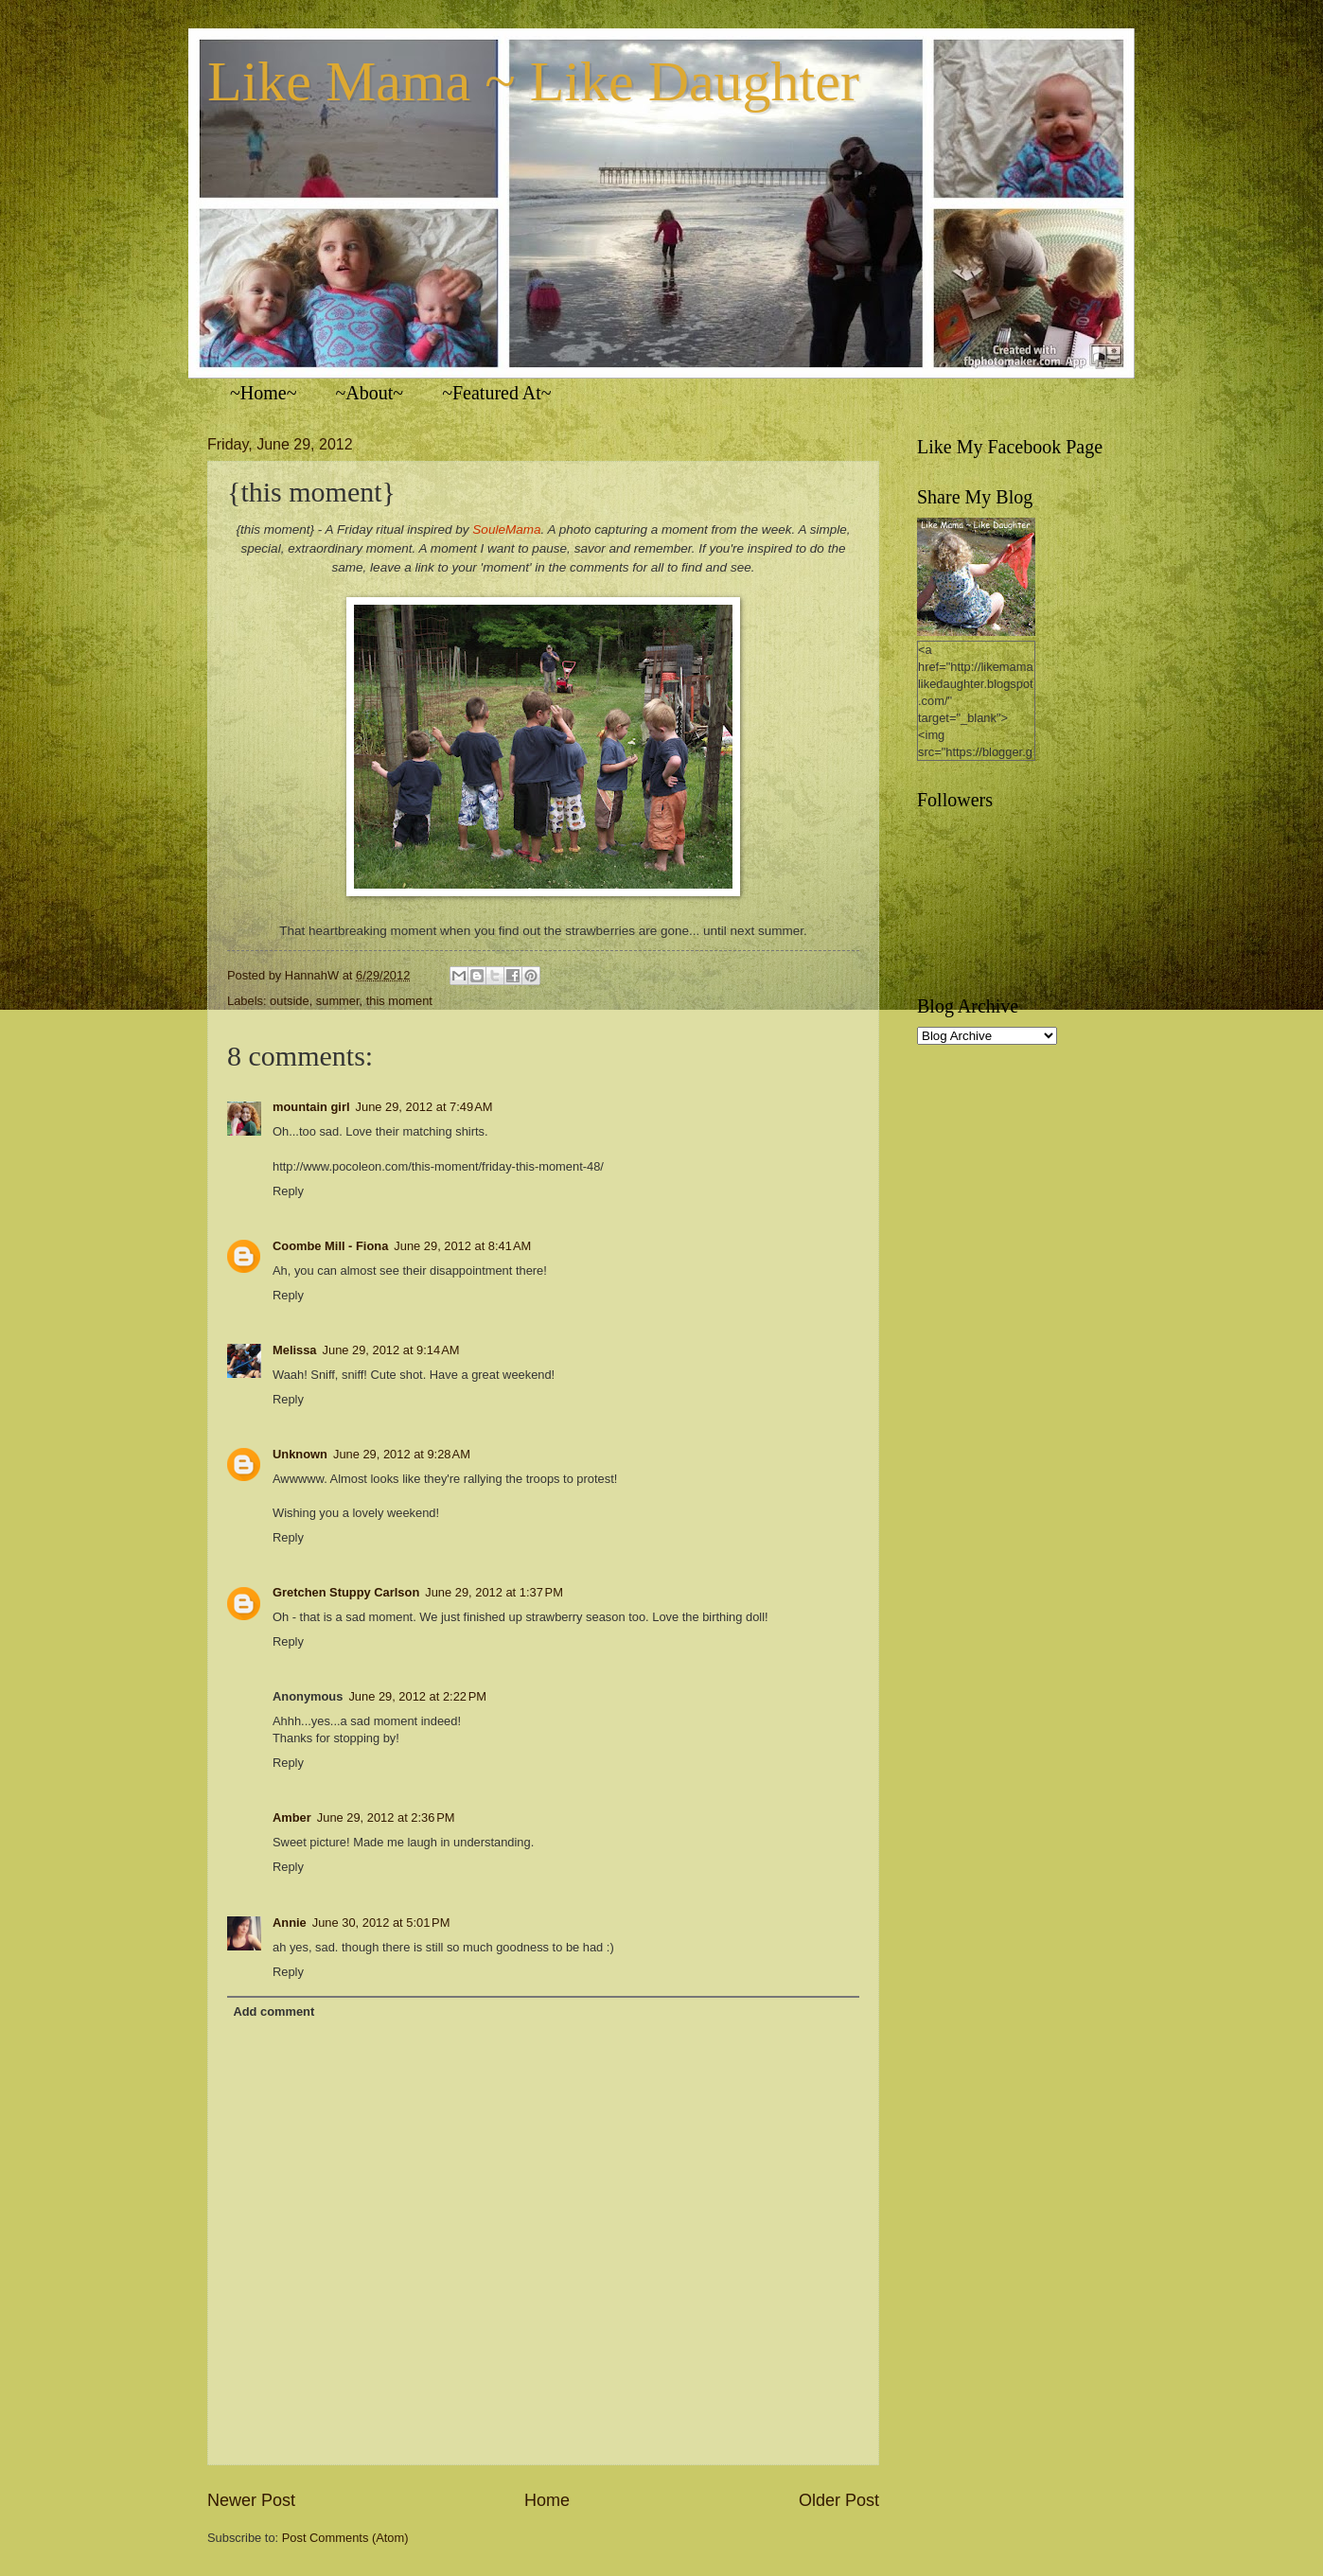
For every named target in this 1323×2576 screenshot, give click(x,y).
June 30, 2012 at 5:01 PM (381, 1922)
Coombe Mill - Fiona (330, 1246)
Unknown (300, 1454)
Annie (290, 1922)
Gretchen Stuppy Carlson (346, 1592)
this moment (399, 1001)
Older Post (839, 2500)
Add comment (273, 2011)
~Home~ (263, 392)
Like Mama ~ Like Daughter (533, 81)
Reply (288, 1191)
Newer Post (251, 2500)
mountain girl (311, 1107)
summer (338, 1001)
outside (289, 1001)
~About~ (370, 392)
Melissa (295, 1350)
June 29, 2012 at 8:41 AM (462, 1246)
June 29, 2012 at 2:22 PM (417, 1696)
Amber (292, 1817)
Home (547, 2500)
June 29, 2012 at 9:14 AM (391, 1350)
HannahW (314, 975)
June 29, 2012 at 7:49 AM (424, 1107)
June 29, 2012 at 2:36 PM (386, 1817)
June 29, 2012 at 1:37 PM (494, 1592)
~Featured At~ (497, 392)
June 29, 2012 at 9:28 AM (401, 1454)
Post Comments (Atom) (345, 2538)
